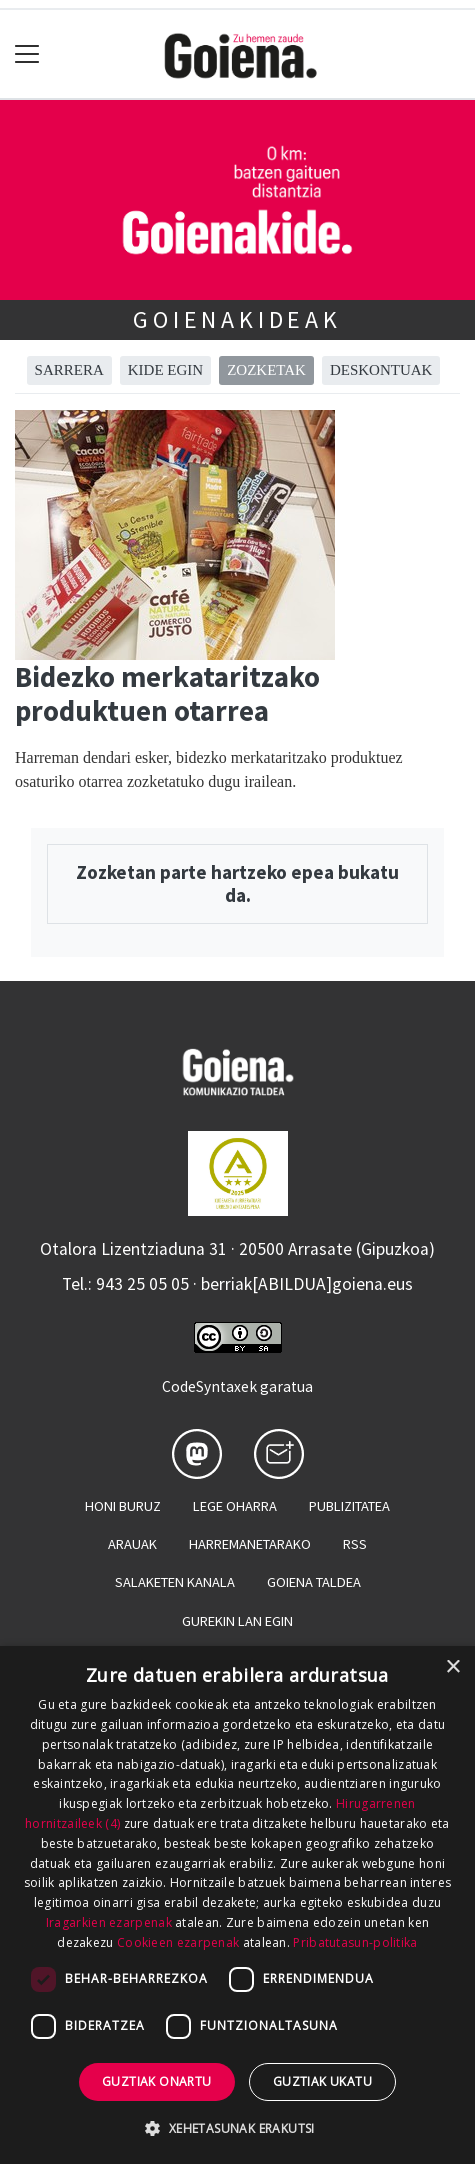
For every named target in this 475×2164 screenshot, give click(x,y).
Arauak (132, 1544)
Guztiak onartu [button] (157, 2081)
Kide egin (165, 370)
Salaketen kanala (175, 1582)
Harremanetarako (250, 1544)
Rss (355, 1544)
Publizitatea (349, 1506)
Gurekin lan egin (237, 1621)
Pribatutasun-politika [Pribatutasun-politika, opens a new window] (355, 1942)
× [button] (452, 1667)
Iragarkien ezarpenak (109, 1922)
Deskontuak (381, 370)
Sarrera (69, 370)
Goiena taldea (314, 1582)
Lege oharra (235, 1506)
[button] (237, 2128)
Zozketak (266, 370)
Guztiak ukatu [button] (322, 2081)
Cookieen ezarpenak (178, 1942)
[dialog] (237, 1905)
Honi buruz (123, 1506)
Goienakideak (237, 319)
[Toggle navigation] (27, 54)
